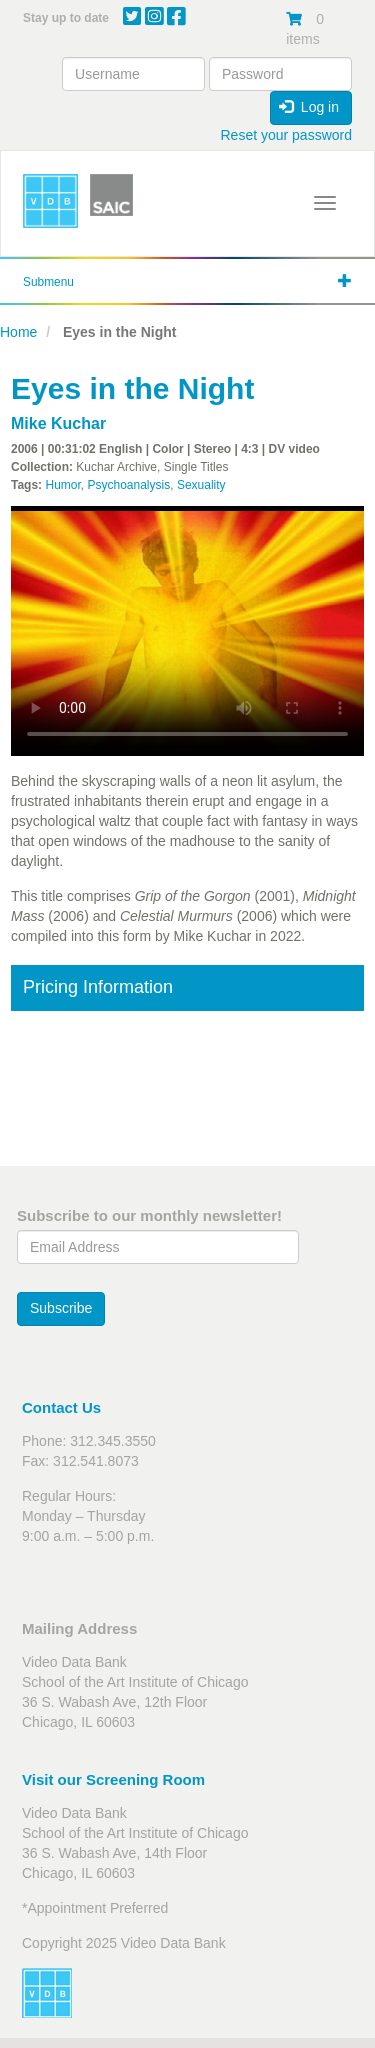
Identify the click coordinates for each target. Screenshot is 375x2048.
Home (18, 332)
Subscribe (61, 1308)
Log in (309, 107)
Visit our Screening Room (113, 1779)
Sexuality (201, 485)
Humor (62, 485)
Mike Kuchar (58, 423)
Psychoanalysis (128, 485)
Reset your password (286, 135)
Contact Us (61, 1407)
